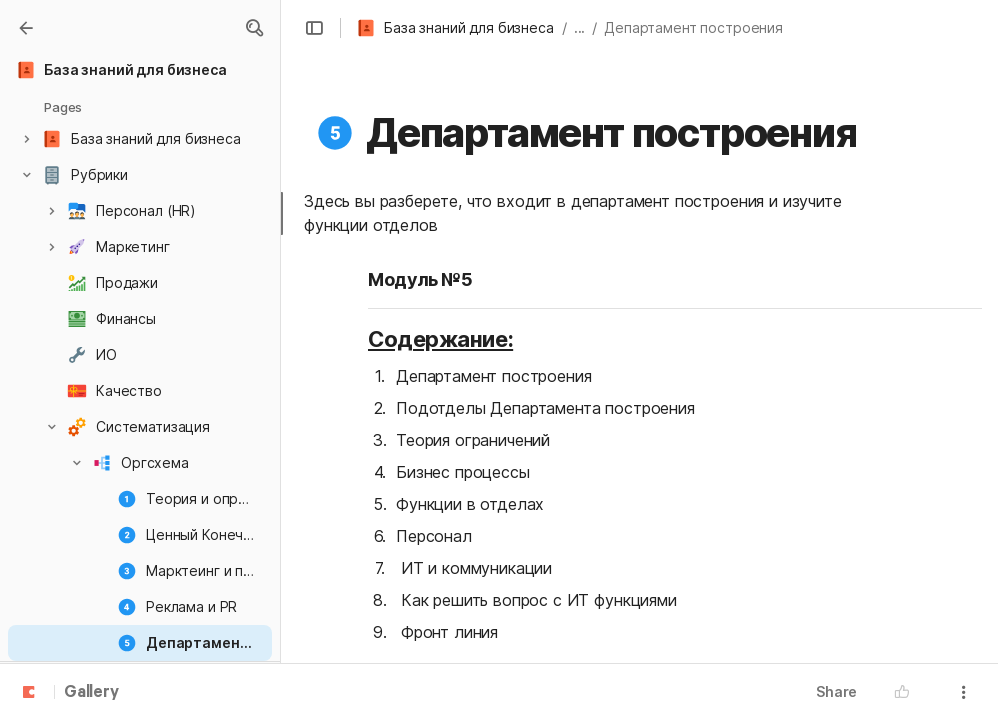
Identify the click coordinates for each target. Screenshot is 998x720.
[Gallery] (26, 28)
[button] (254, 28)
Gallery (91, 693)
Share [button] (836, 691)
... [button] (580, 27)
